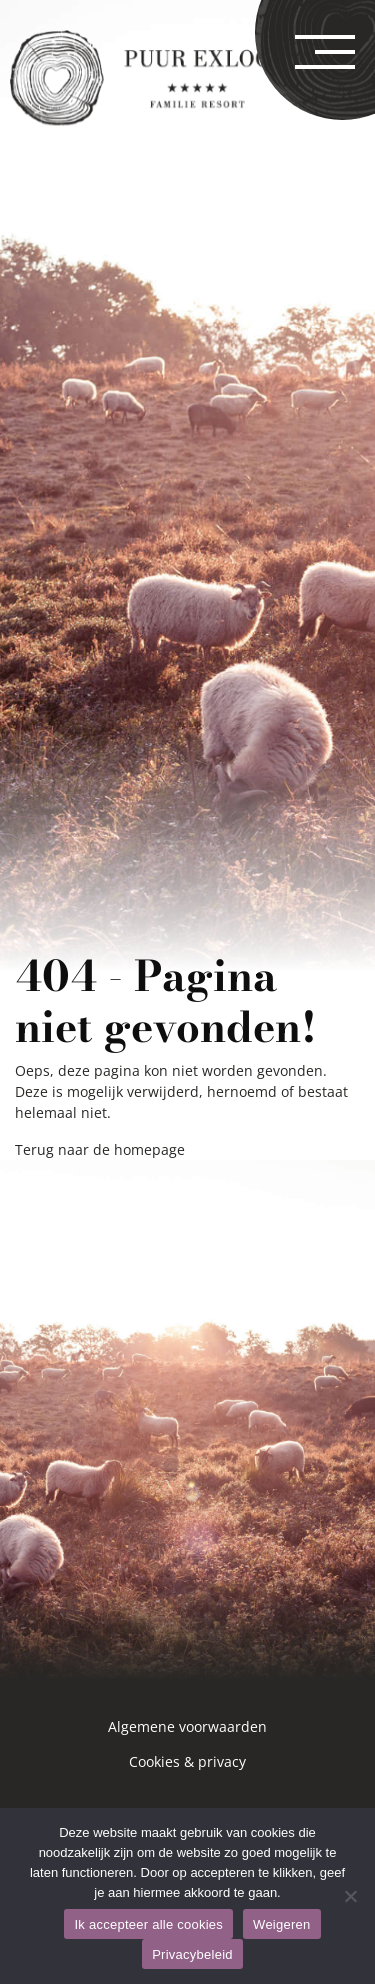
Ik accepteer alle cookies (148, 1924)
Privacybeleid (192, 1954)
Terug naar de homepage (100, 1149)
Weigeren (281, 1924)
